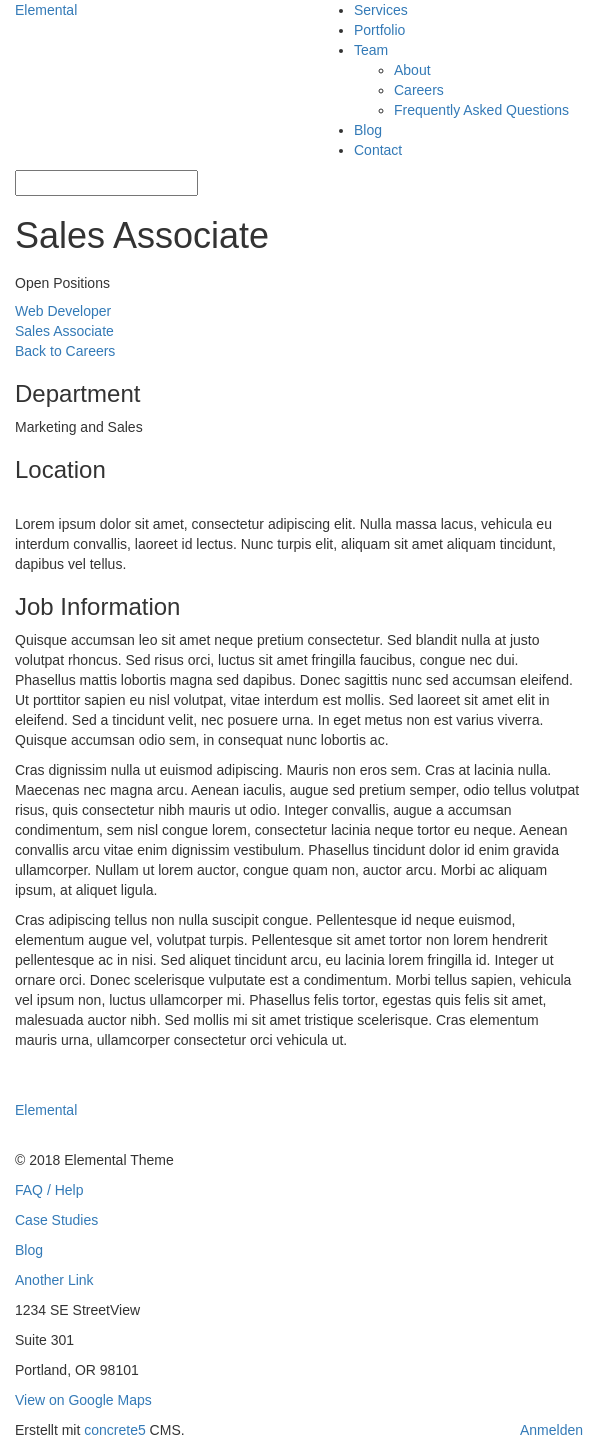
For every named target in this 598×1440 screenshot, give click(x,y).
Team (371, 50)
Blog (368, 130)
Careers (419, 90)
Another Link (54, 1280)
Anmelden (551, 1430)
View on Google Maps (83, 1400)
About (412, 70)
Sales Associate (64, 331)
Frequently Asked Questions (481, 110)
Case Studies (56, 1220)
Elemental (46, 10)
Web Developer (63, 311)
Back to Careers (65, 351)
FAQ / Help (49, 1190)
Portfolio (379, 30)
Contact (378, 150)
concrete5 (114, 1430)
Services (381, 10)
